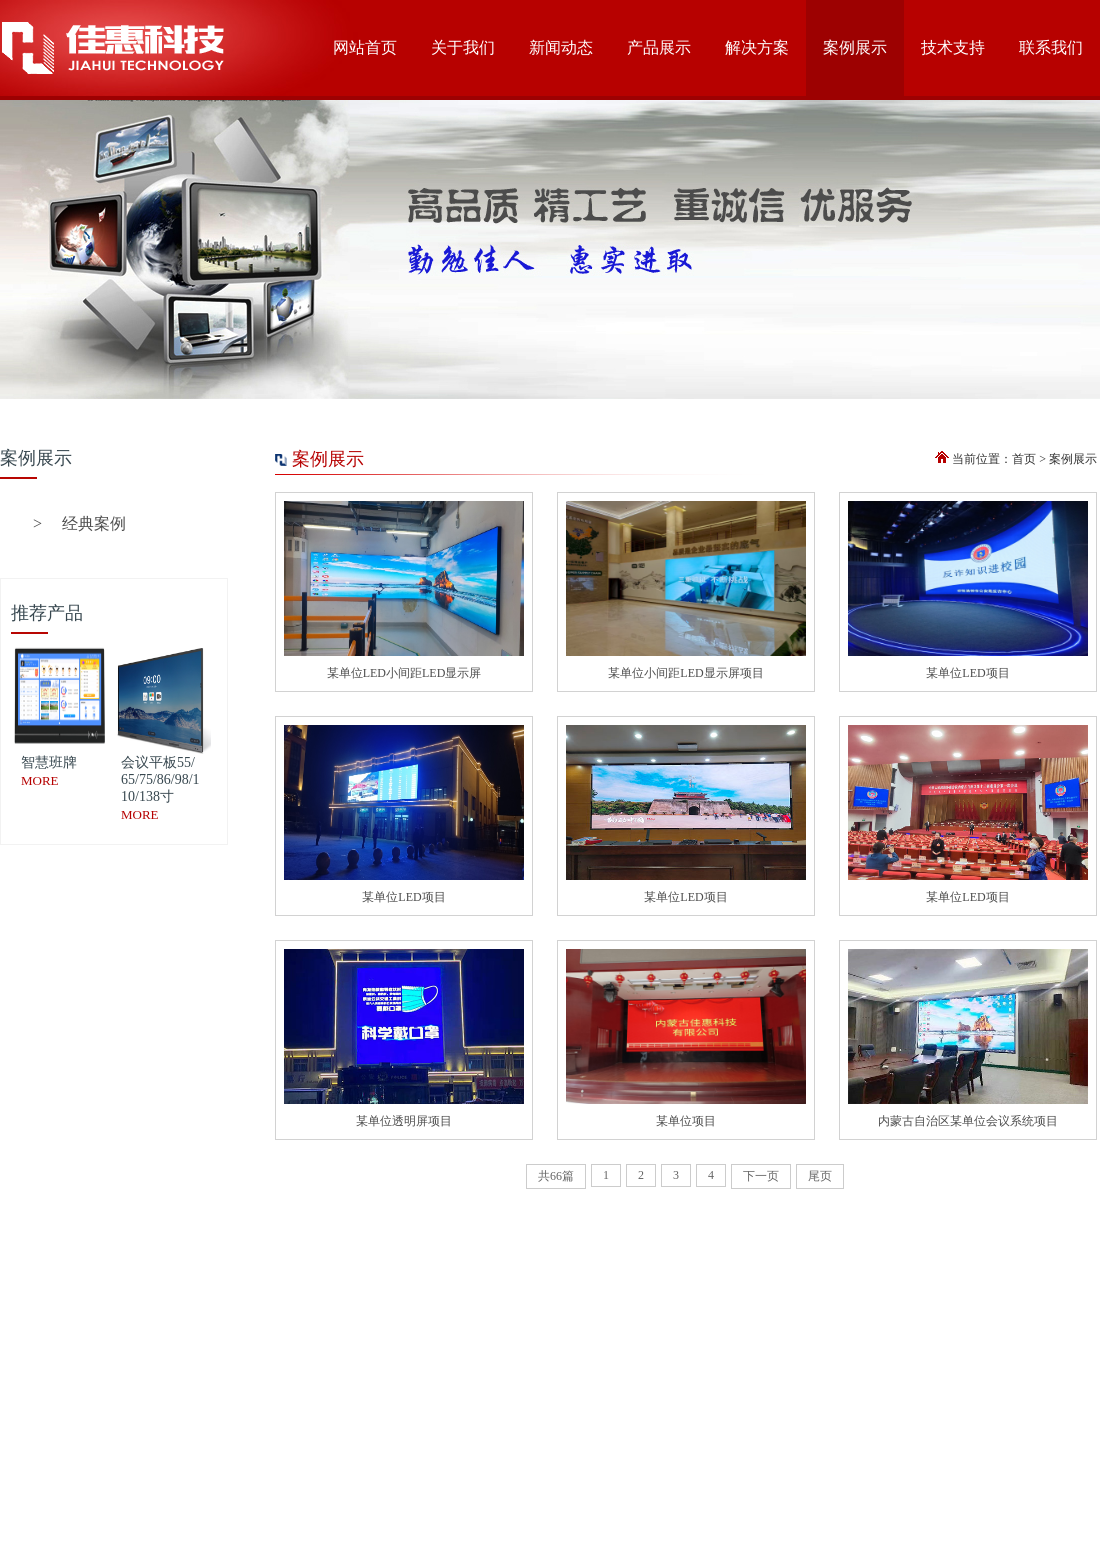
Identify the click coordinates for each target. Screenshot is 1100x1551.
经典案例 (79, 523)
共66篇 (556, 1176)
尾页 (820, 1176)
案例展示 (1073, 459)
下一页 (761, 1176)
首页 (1024, 459)
